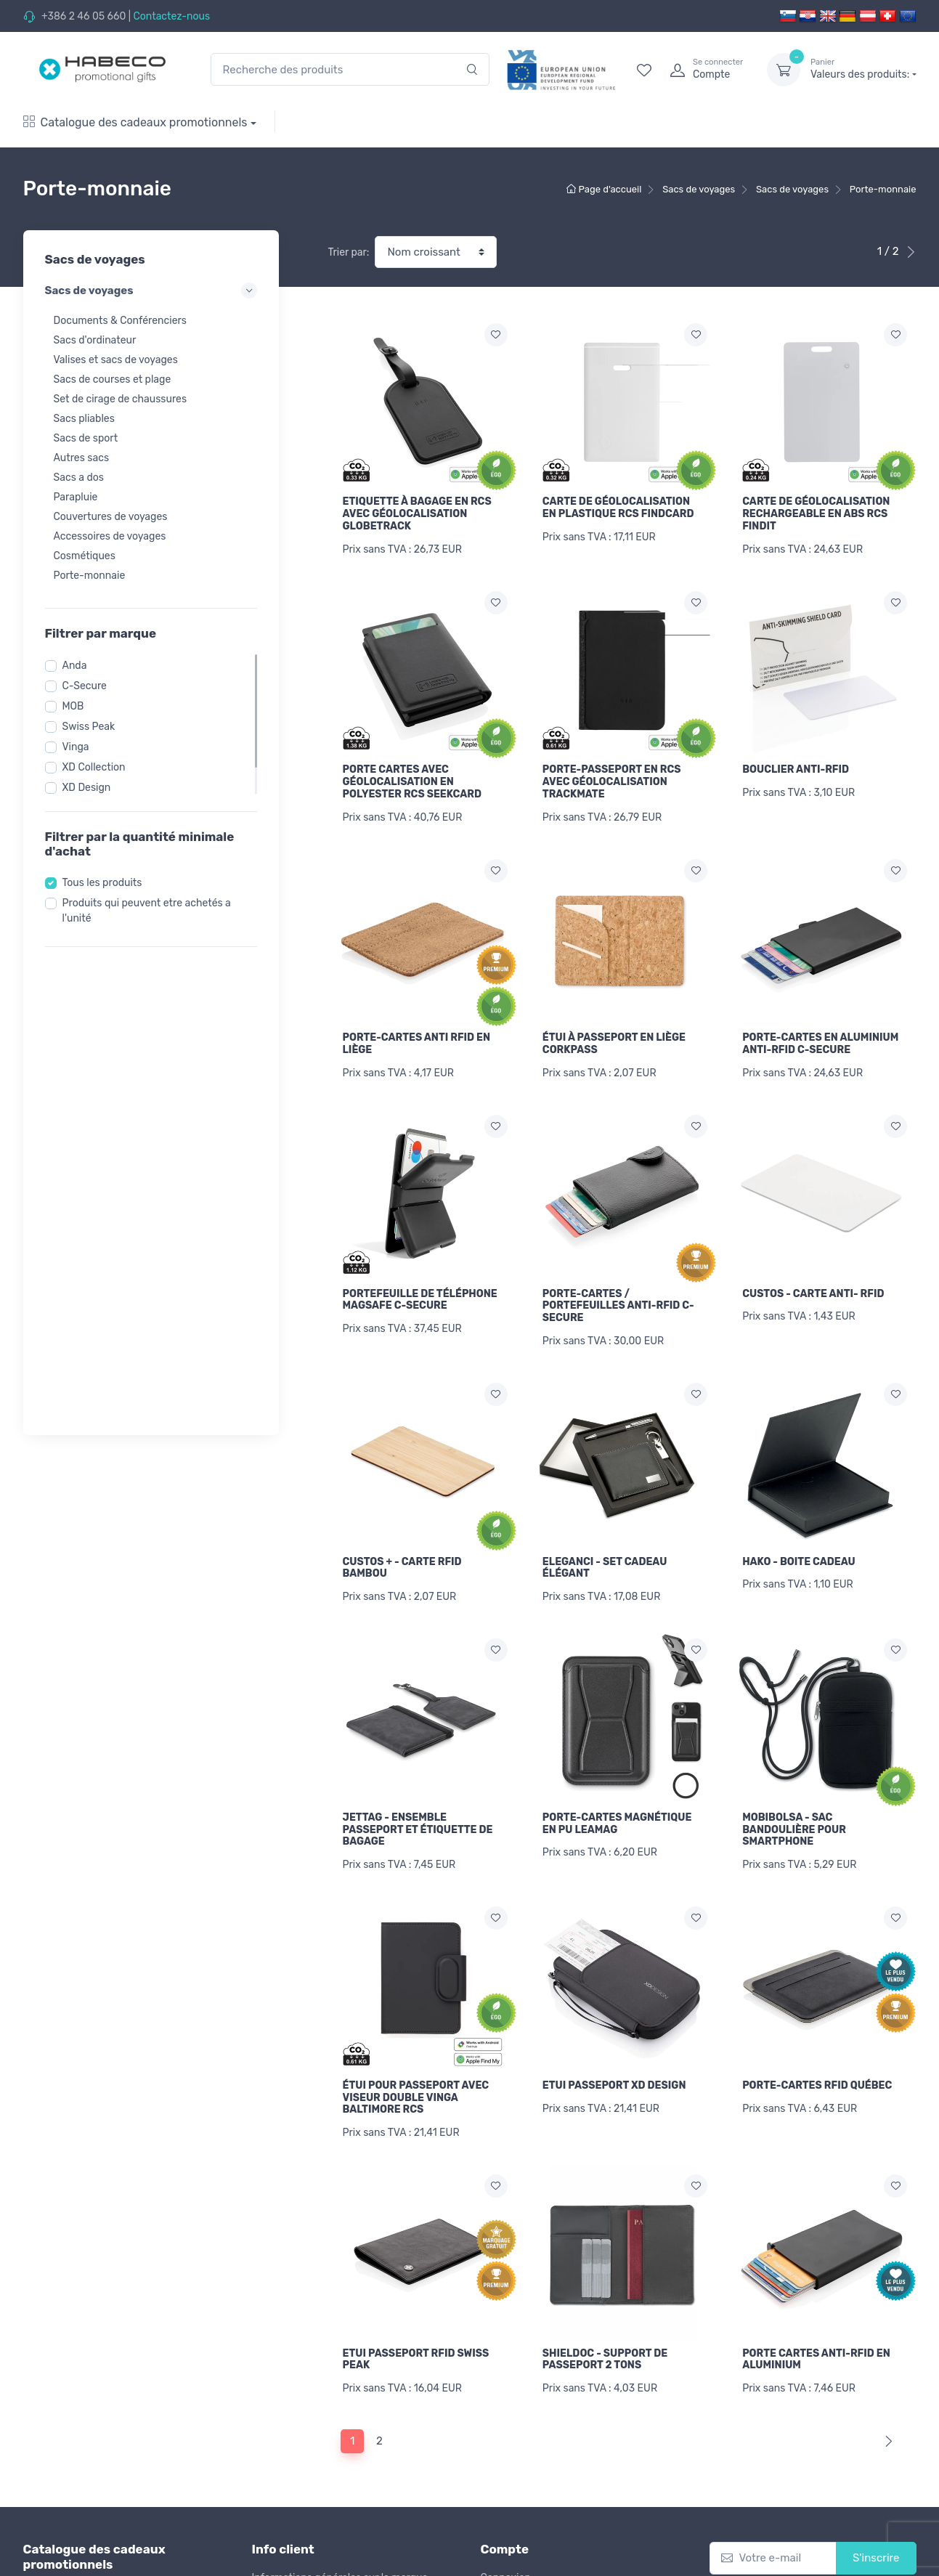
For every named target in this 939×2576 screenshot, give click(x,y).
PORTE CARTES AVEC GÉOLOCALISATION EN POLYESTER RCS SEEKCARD (412, 779)
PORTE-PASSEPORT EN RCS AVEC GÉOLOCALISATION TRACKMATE (611, 779)
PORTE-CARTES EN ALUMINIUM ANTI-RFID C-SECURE (820, 1039)
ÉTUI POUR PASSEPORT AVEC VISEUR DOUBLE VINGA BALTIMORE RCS (416, 2083)
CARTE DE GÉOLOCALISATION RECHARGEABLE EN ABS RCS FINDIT (816, 513)
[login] (705, 69)
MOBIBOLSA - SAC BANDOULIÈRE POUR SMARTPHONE (794, 1817)
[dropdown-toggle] (783, 69)
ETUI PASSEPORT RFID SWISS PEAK (416, 2343)
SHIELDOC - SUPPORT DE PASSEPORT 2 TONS (604, 2343)
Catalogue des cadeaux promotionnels (135, 122)
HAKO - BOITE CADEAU (798, 1551)
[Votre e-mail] (773, 2539)
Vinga (75, 747)
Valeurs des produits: (863, 69)
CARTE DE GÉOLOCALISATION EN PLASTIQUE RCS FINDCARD (618, 507)
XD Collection (94, 767)
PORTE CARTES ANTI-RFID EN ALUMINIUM (816, 2343)
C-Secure (84, 686)
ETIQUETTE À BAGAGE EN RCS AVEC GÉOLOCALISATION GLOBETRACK (417, 513)
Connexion (506, 2558)
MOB (73, 706)
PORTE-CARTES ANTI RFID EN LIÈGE (417, 1039)
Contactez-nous (171, 16)
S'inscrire (876, 2538)
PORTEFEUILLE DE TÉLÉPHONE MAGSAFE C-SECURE (420, 1292)
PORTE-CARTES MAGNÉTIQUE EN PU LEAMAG (617, 1811)
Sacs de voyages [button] (151, 290)
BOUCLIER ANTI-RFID (795, 767)
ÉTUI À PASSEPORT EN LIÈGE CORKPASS (614, 1039)
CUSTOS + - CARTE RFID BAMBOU (402, 1557)
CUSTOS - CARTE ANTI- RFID (813, 1286)
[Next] (885, 2422)
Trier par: (349, 252)
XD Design (86, 787)
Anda (74, 665)
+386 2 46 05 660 (83, 16)
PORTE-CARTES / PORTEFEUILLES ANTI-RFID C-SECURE (618, 1298)
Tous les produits (102, 883)
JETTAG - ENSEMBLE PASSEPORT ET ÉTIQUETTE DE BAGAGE (418, 1817)
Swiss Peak (88, 726)
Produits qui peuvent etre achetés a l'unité (146, 911)
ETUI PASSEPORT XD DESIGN (614, 2071)
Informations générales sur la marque (340, 2558)
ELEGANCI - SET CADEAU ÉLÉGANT (604, 1557)
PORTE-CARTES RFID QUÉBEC (817, 2071)
